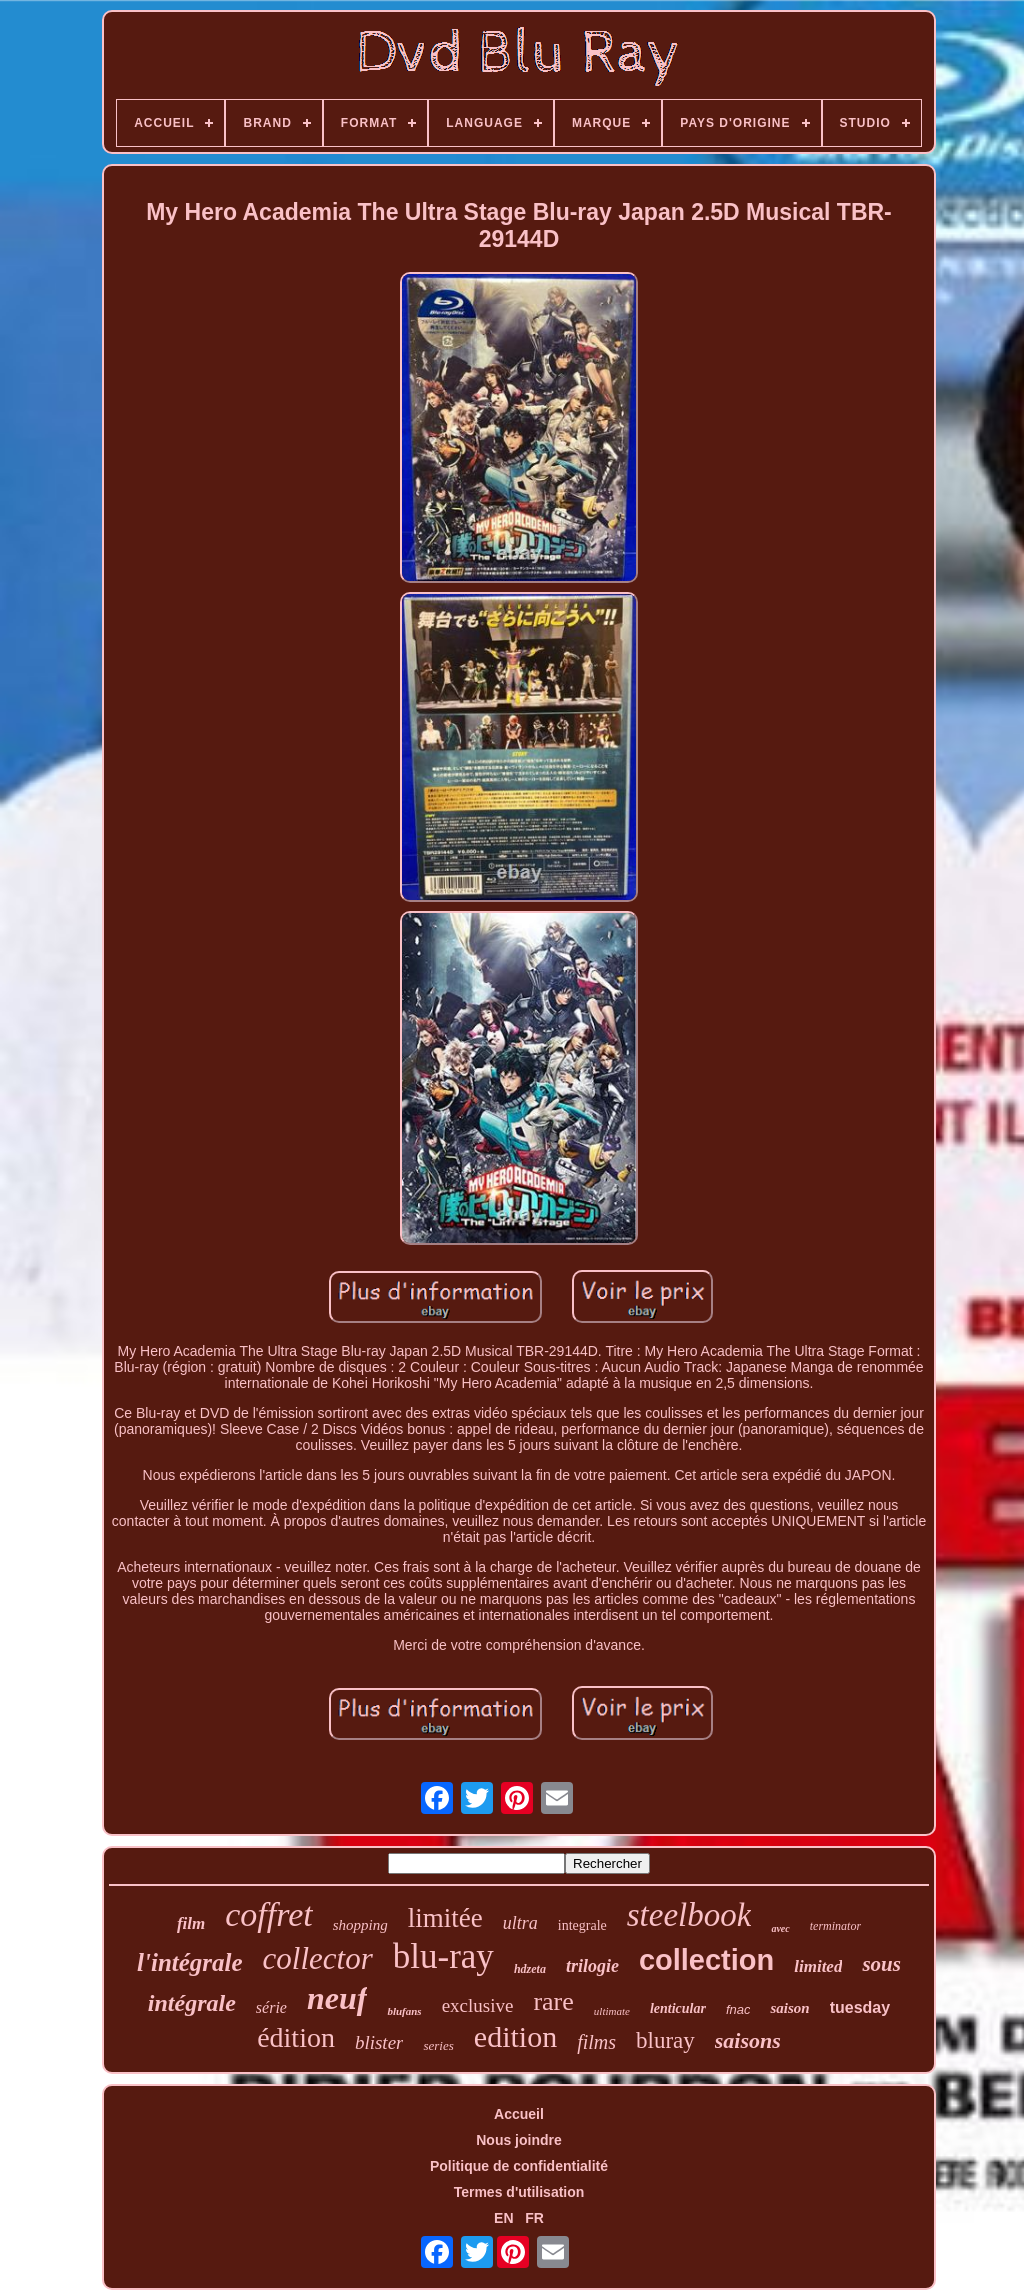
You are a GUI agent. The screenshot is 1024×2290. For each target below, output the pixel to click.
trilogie (592, 1966)
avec (780, 1928)
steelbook (689, 1915)
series (438, 2045)
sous (881, 1964)
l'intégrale (190, 1962)
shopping (360, 1925)
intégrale (192, 2003)
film (191, 1923)
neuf (337, 1998)
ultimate (612, 2011)
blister (379, 2042)
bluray (665, 2040)
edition (515, 2036)
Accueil (519, 2114)
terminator (835, 1926)
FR (534, 2218)
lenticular (678, 2008)
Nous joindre (519, 2140)
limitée (445, 1918)
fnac (738, 2009)
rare (553, 2001)
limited (818, 1966)
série (271, 2007)
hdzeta (530, 1969)
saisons (748, 2040)
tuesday (860, 2007)
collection (706, 1960)
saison (789, 2008)
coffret (269, 1914)
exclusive (478, 2005)
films (596, 2042)
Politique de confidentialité (519, 2166)
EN (503, 2218)
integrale (582, 1925)
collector (318, 1958)
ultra (520, 1923)
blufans (404, 2011)
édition (296, 2037)
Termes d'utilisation (519, 2192)
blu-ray (443, 1956)
